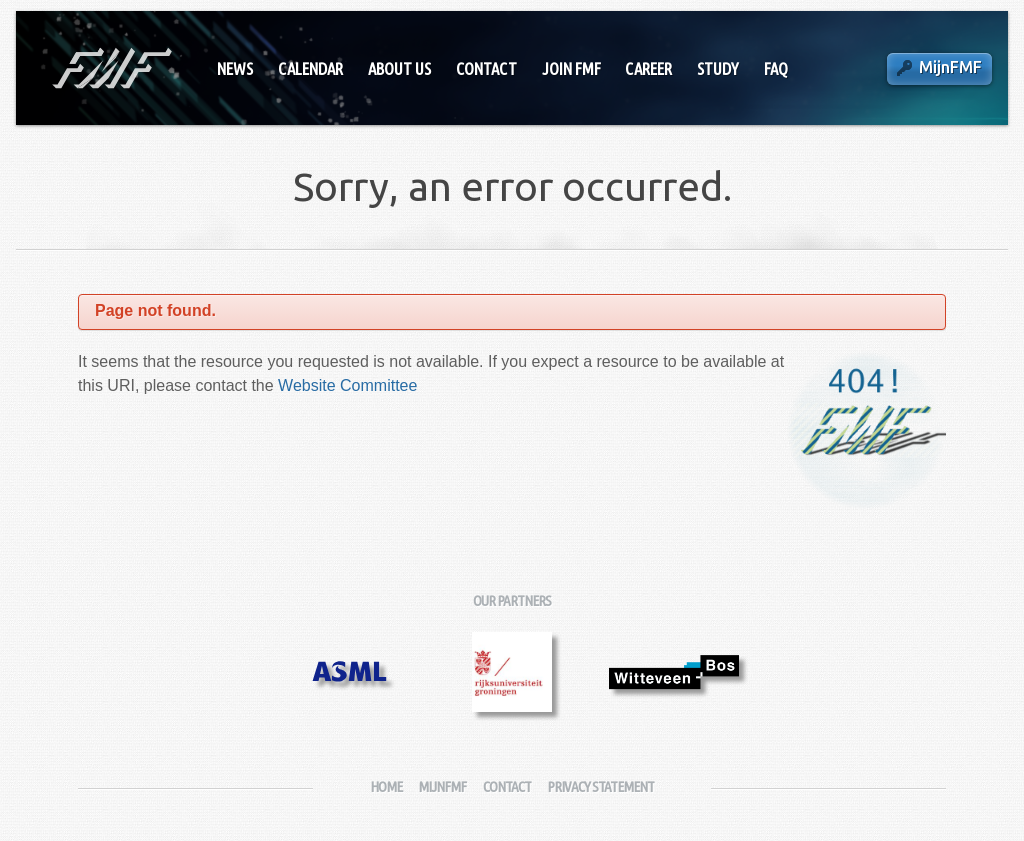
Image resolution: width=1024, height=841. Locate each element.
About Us (399, 68)
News (235, 68)
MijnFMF (950, 67)
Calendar (310, 68)
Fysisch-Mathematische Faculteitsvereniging (110, 68)
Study (718, 68)
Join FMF (571, 68)
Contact (486, 68)
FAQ (776, 68)
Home (386, 786)
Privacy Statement (600, 786)
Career (648, 68)
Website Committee (347, 385)
